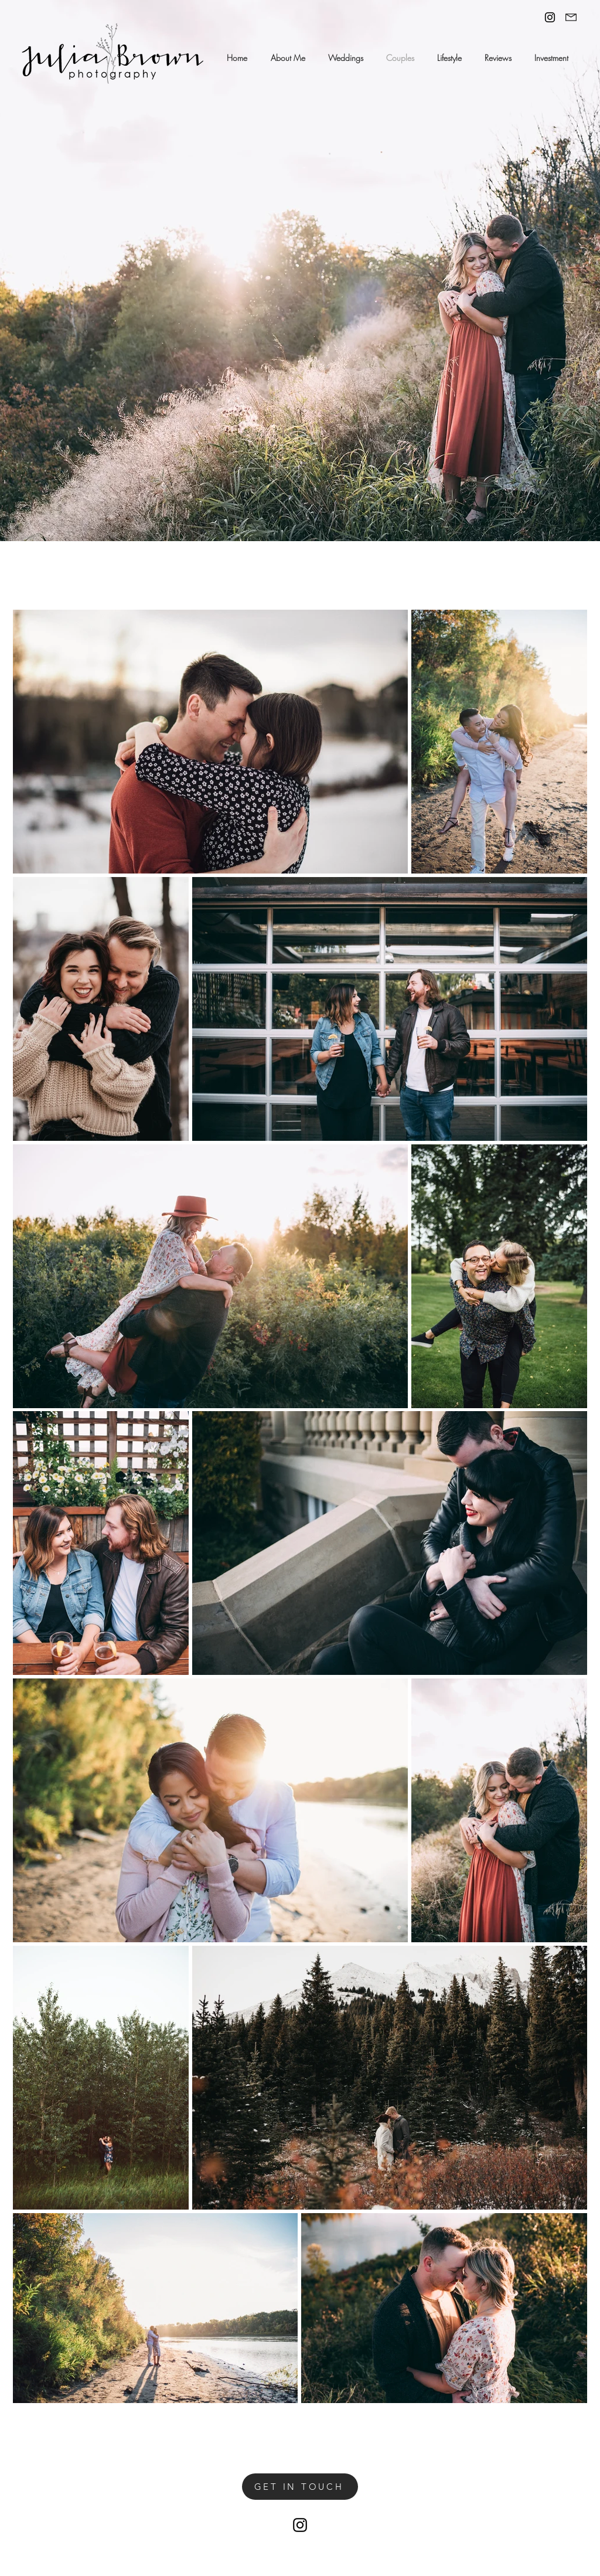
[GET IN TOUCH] (300, 2486)
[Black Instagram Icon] (550, 17)
